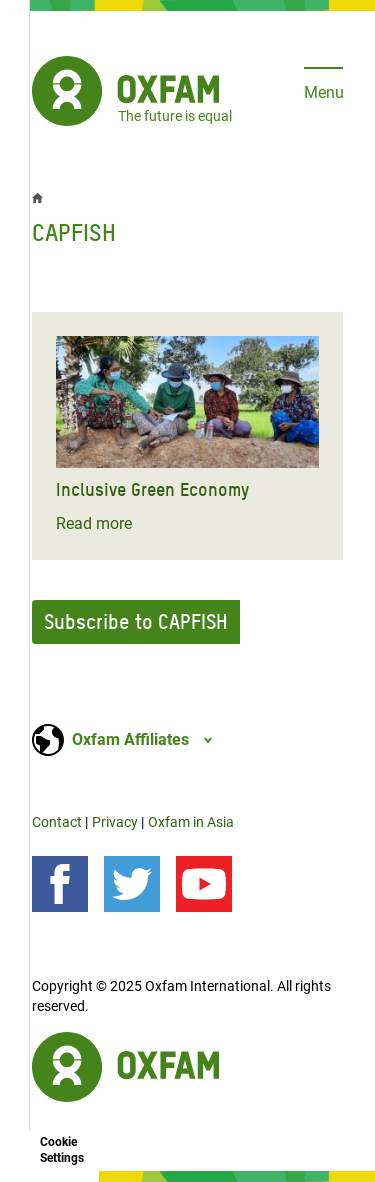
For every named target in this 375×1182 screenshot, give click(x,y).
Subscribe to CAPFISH (136, 622)
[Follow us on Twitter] (132, 884)
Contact (57, 822)
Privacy (115, 822)
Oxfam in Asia (191, 822)
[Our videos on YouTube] (204, 884)
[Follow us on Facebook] (60, 884)
